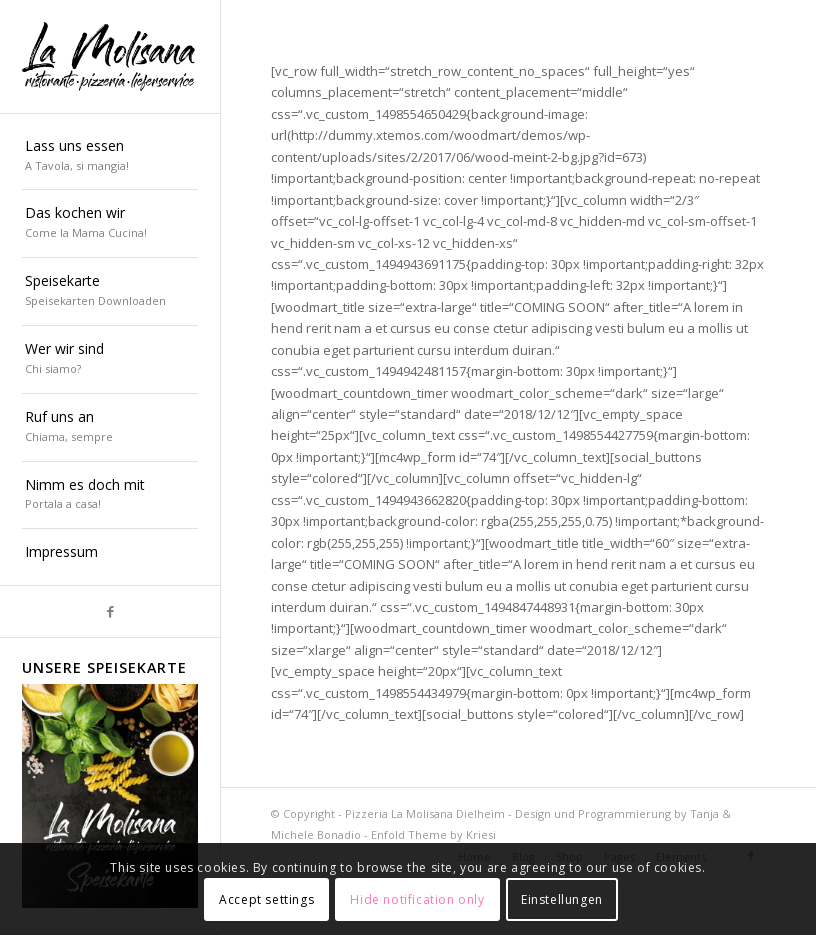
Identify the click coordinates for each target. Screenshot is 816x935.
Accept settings (266, 899)
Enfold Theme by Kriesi (433, 834)
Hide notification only (417, 899)
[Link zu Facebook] (110, 611)
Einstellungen (562, 899)
